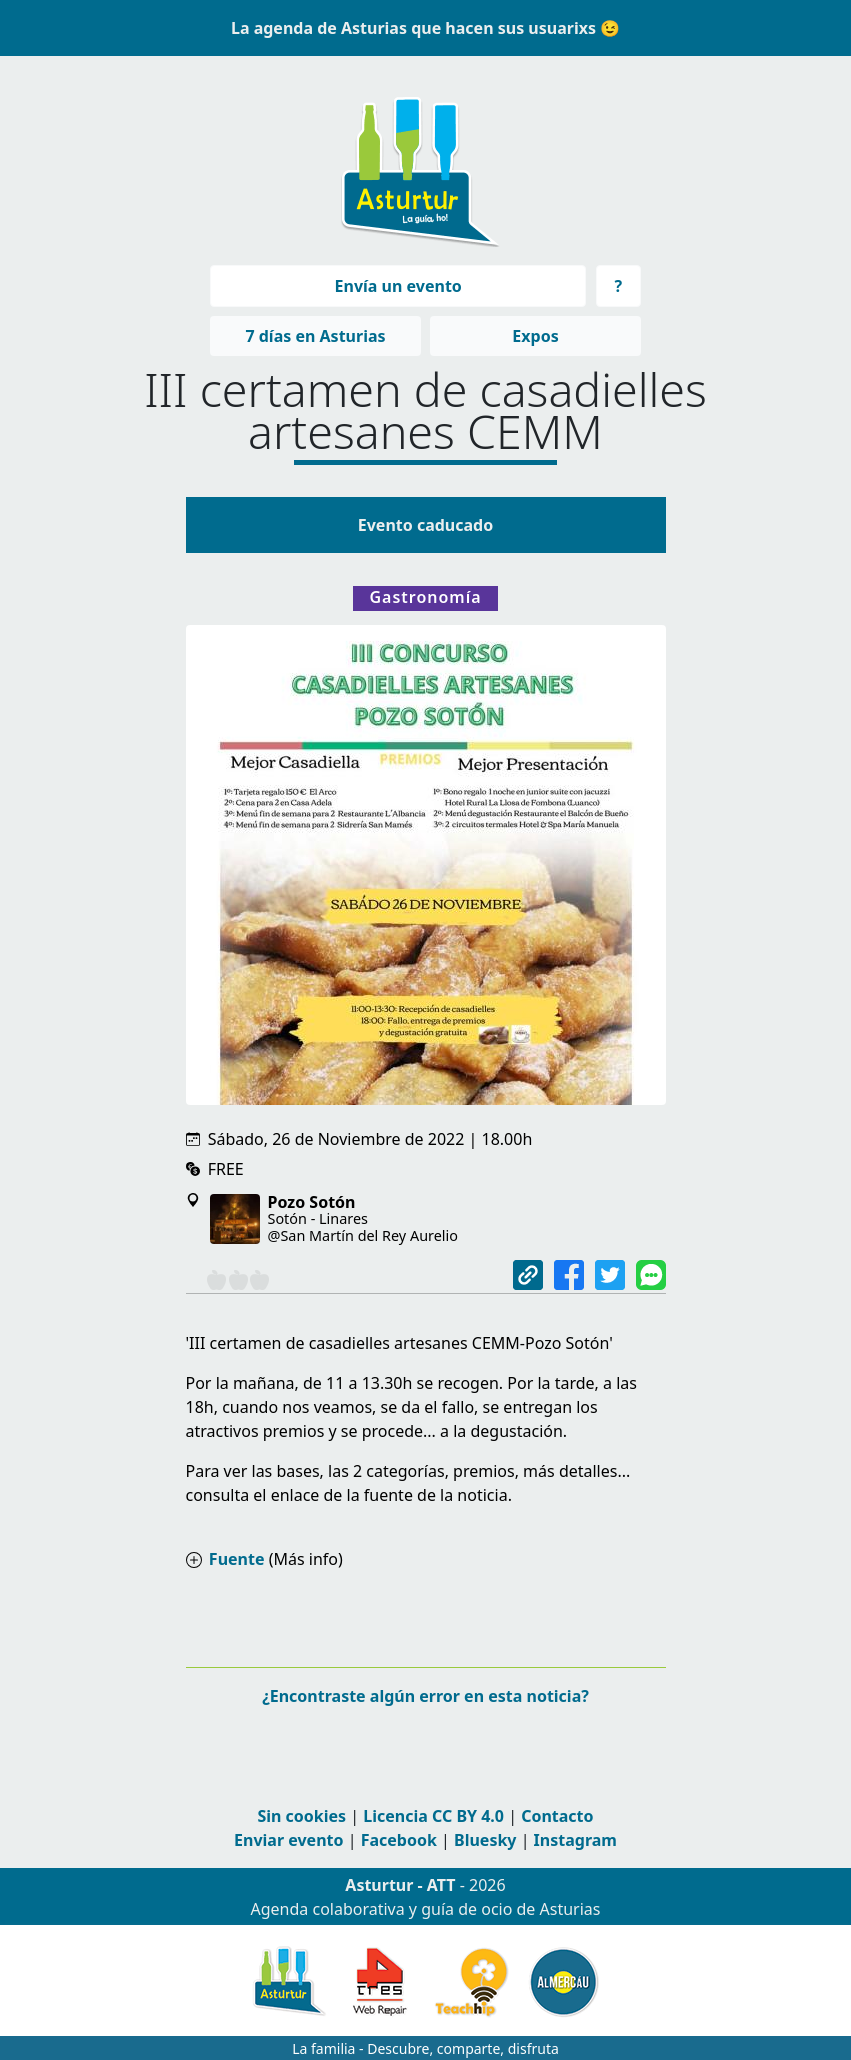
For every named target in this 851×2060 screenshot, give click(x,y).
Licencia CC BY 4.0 (433, 1816)
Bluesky (485, 1840)
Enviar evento (288, 1840)
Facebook (399, 1840)
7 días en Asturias (315, 336)
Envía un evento (398, 286)
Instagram (575, 1840)
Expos (535, 336)
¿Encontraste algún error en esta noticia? (425, 1696)
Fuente (237, 1559)
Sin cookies (301, 1816)
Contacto (557, 1816)
